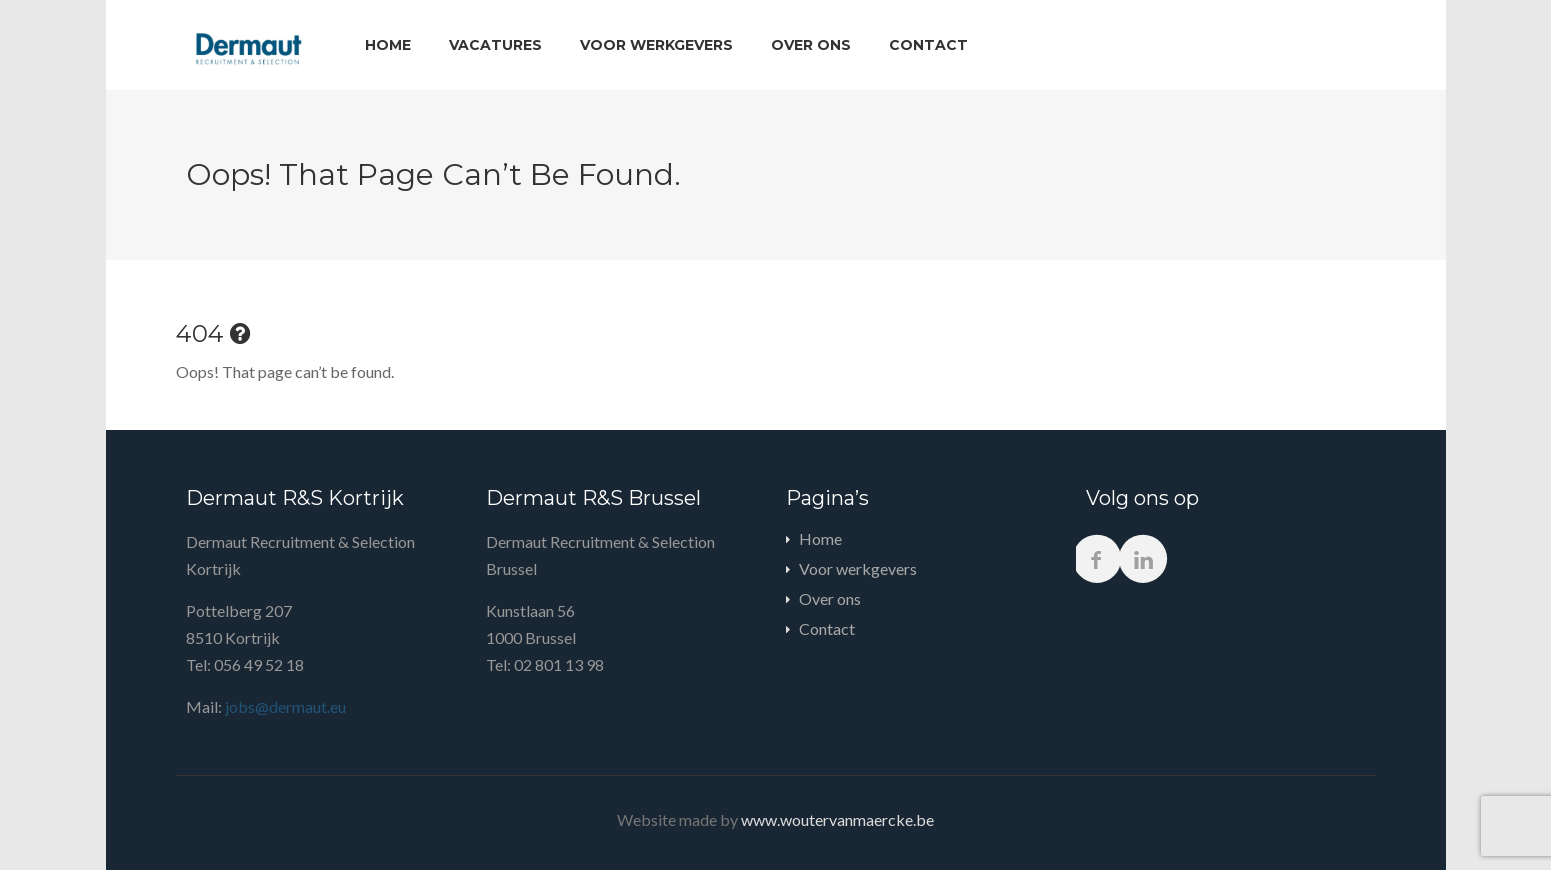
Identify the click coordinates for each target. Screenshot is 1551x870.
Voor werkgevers (656, 45)
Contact (928, 45)
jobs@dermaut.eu (284, 706)
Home (388, 45)
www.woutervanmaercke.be (837, 819)
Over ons (811, 45)
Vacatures (495, 45)
